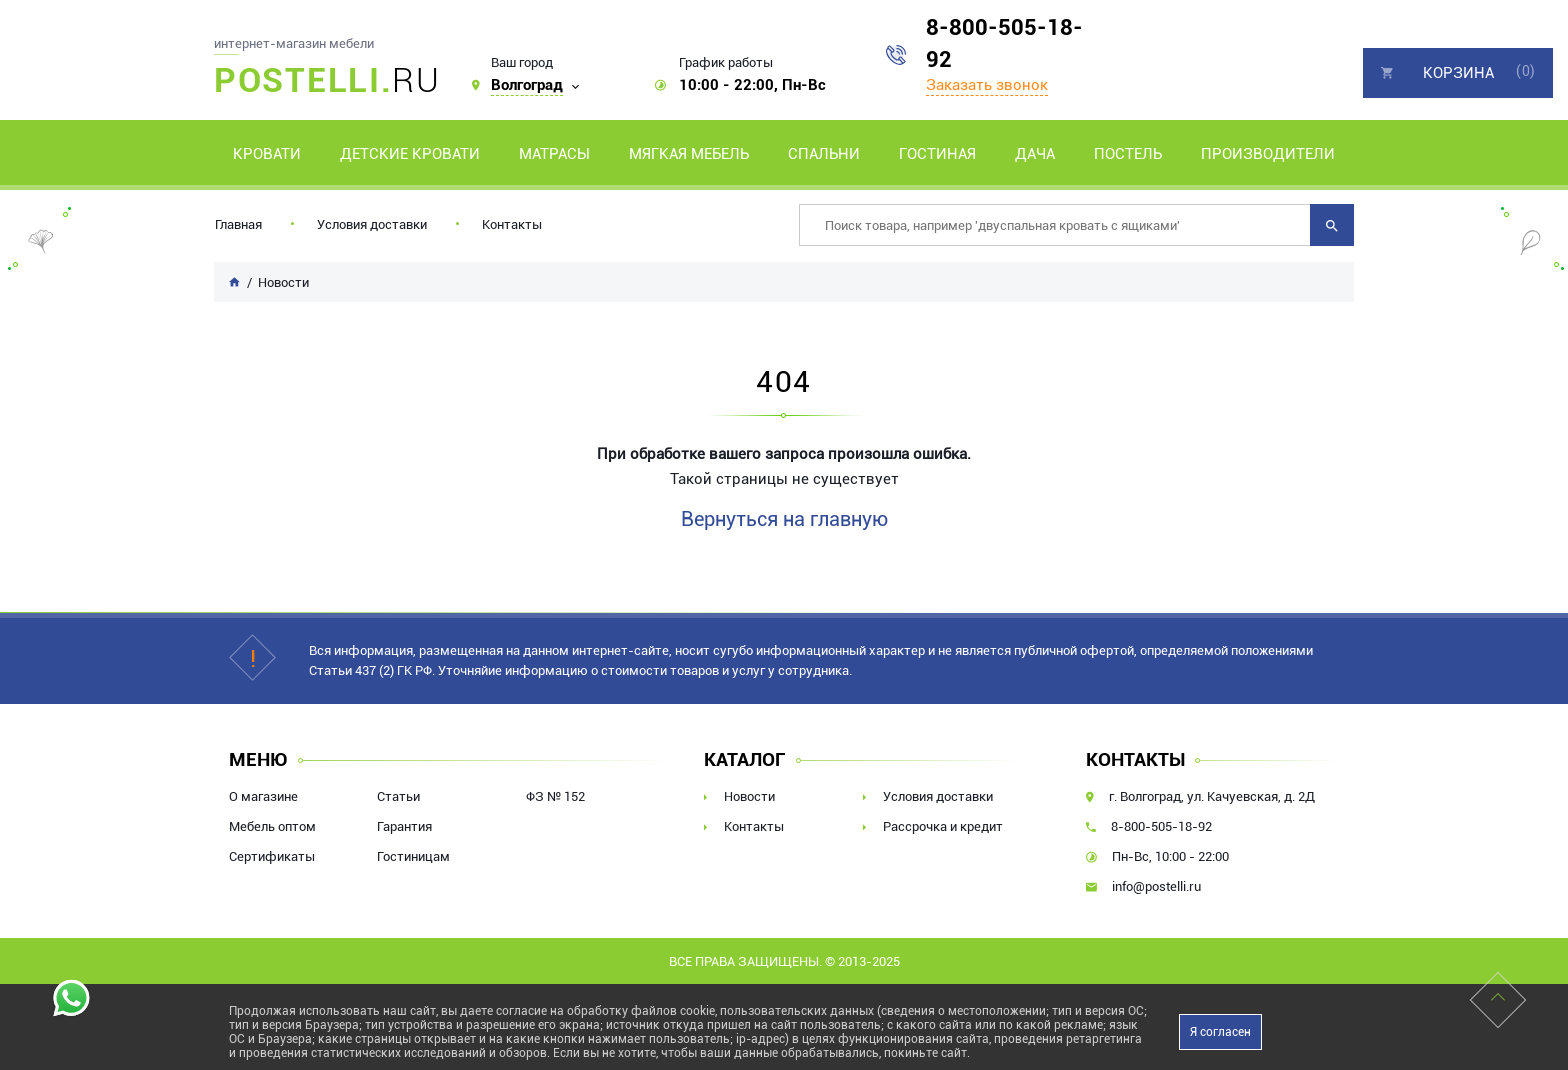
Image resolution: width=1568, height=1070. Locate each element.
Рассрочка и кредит (943, 826)
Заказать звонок (987, 85)
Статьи (398, 796)
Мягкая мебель (689, 154)
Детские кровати (410, 154)
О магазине (263, 796)
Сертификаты (272, 856)
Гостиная (937, 154)
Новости (749, 796)
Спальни (824, 154)
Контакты (512, 224)
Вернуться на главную (784, 519)
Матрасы (554, 154)
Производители (1268, 154)
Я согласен (1220, 1032)
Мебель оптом (272, 826)
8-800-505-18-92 (1004, 43)
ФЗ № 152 (555, 796)
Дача (1035, 154)
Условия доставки (372, 224)
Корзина (1458, 73)
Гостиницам (413, 856)
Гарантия (404, 826)
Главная (238, 224)
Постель (1128, 154)
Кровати (267, 154)
